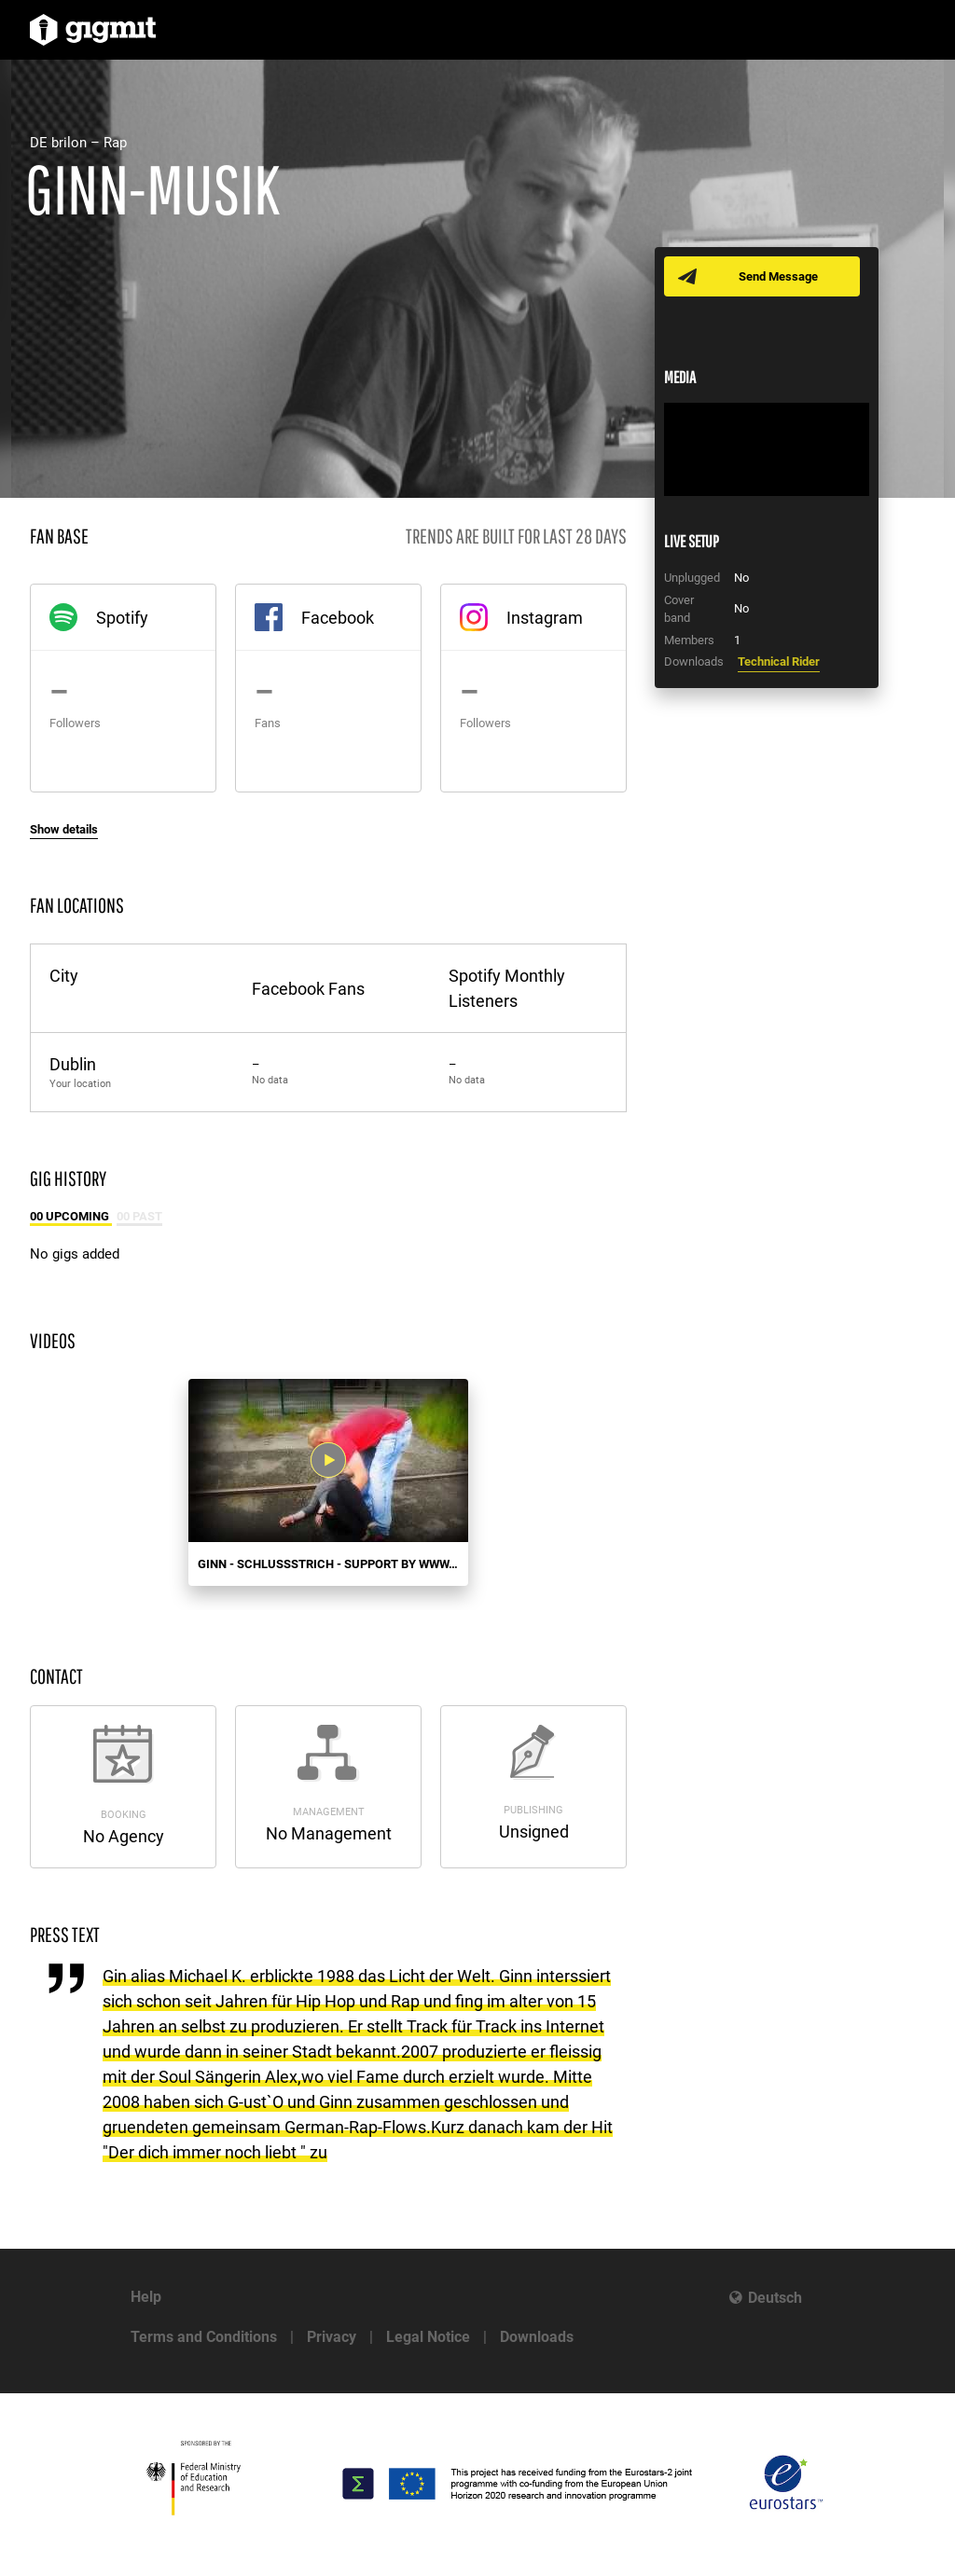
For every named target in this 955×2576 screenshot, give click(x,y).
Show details (64, 829)
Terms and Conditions (204, 2337)
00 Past (139, 1216)
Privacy (331, 2337)
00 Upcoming (71, 1216)
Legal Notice (428, 2337)
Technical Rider (779, 661)
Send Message (778, 276)
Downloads (537, 2337)
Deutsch (775, 2298)
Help (146, 2297)
